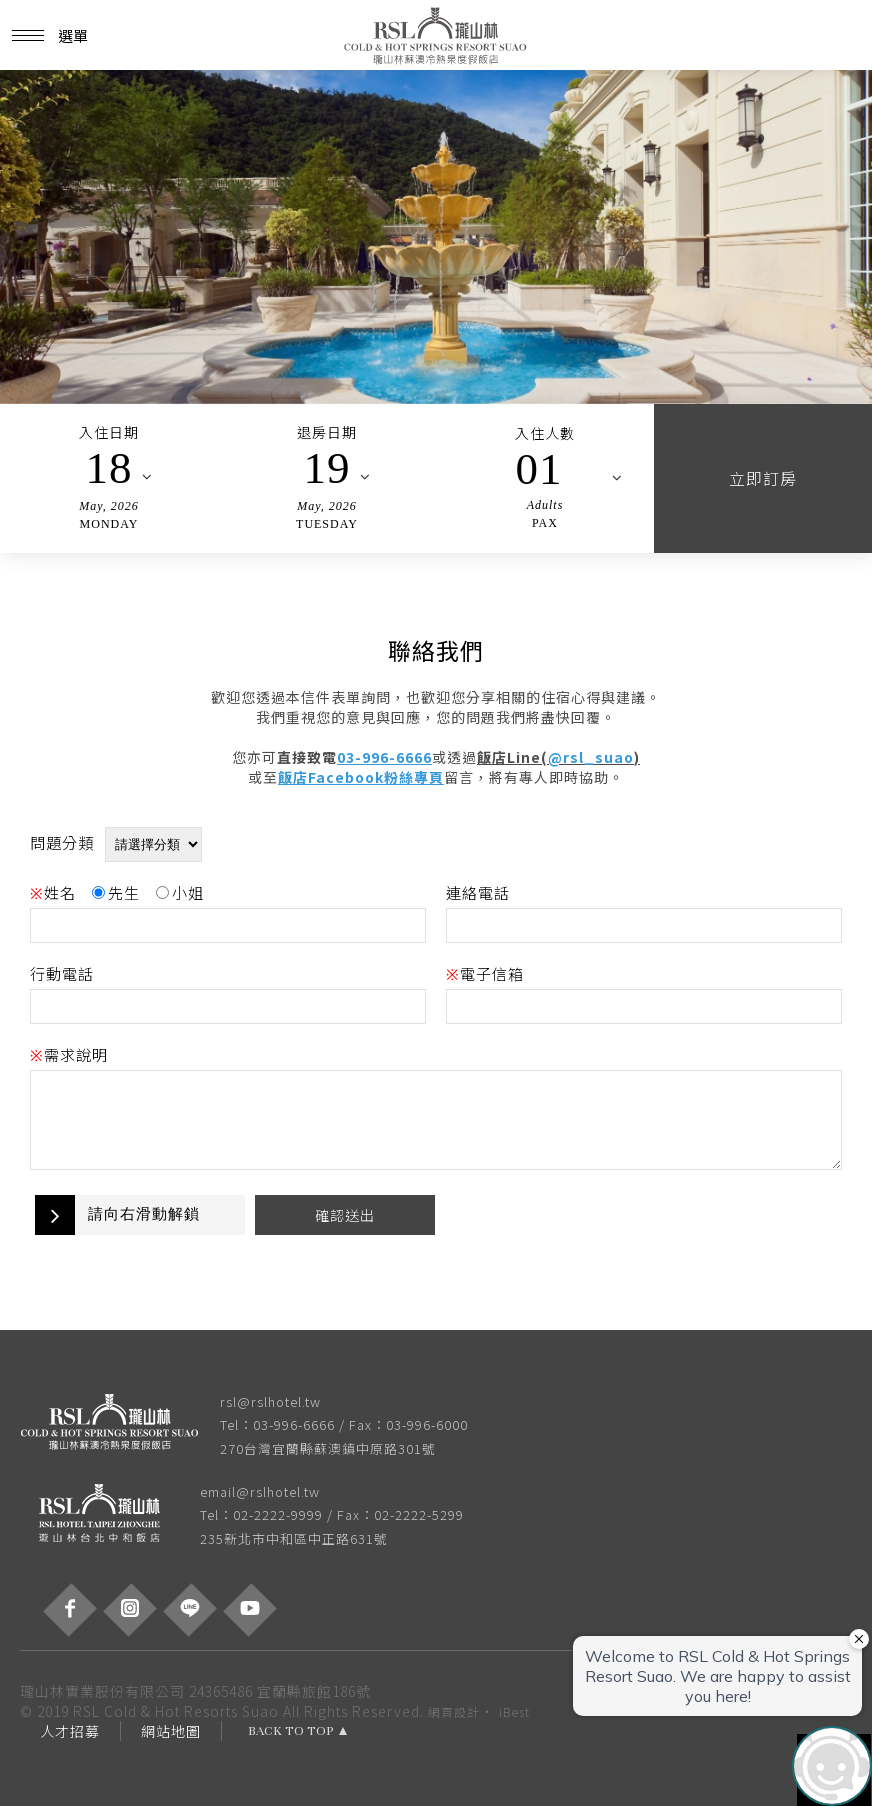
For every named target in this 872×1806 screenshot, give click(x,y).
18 (109, 468)
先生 (116, 892)
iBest (514, 1711)
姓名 (53, 892)
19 (327, 468)
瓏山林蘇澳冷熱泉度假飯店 (436, 35)
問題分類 (62, 842)
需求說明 (69, 1054)
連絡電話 (478, 892)
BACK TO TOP (291, 1731)
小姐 (180, 892)
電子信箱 (485, 973)
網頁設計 (454, 1711)
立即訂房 (763, 478)
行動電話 (62, 973)
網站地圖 (171, 1731)
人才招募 (70, 1731)
